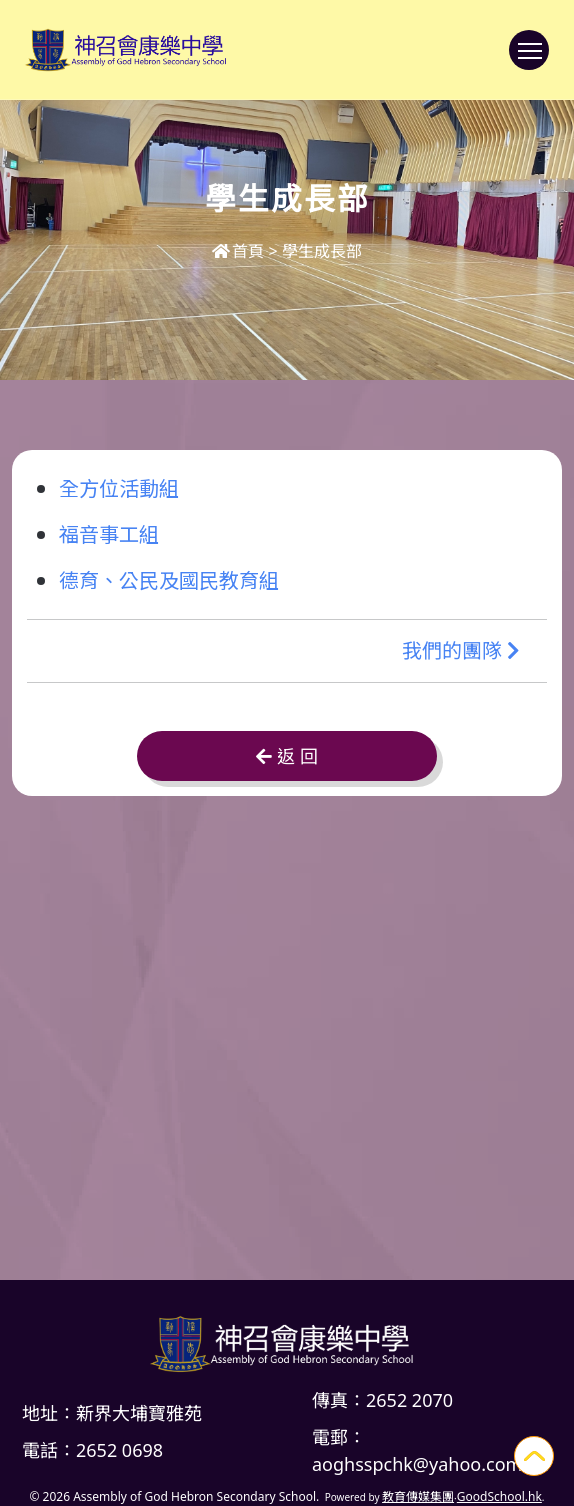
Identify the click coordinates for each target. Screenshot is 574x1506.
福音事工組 (109, 533)
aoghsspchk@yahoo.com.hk (430, 1464)
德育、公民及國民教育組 (169, 579)
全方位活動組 (119, 487)
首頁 (238, 251)
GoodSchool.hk (499, 1496)
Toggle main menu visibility (533, 60)
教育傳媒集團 (418, 1496)
